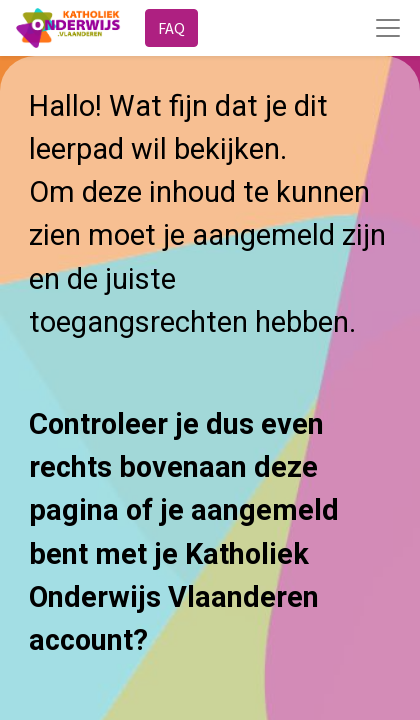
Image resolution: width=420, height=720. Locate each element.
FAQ (171, 28)
